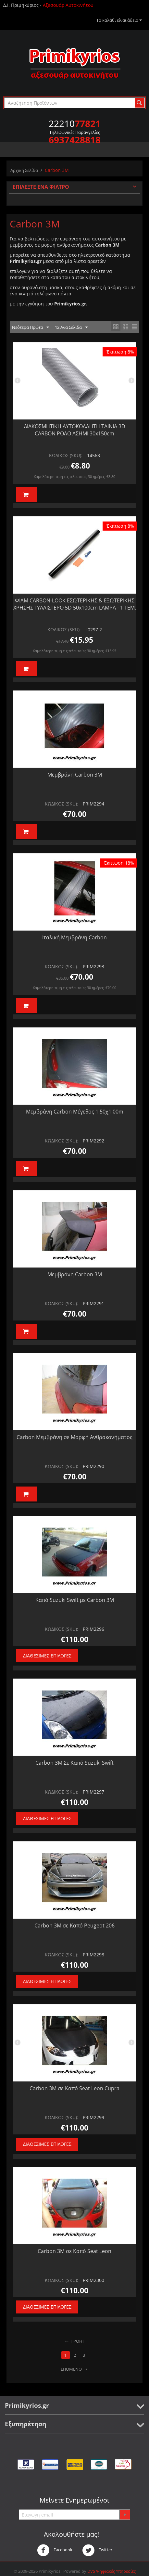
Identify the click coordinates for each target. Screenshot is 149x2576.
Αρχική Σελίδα (24, 170)
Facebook (54, 2550)
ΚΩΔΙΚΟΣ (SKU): (65, 455)
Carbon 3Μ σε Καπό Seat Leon (74, 2251)
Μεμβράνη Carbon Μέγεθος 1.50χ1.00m (74, 1111)
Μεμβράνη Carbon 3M (74, 774)
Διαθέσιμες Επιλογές (47, 1656)
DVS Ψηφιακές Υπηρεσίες (111, 2571)
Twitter (97, 2550)
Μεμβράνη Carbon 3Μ (74, 1274)
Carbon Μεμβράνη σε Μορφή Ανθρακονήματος (74, 1437)
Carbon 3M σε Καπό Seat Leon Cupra (74, 2088)
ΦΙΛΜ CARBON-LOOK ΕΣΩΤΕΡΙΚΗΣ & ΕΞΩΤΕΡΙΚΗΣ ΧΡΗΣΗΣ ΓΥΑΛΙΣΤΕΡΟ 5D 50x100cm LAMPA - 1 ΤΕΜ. (74, 604)
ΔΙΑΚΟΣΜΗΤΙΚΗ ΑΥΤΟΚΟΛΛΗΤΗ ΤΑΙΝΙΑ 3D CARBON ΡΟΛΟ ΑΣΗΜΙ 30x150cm (74, 430)
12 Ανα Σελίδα (71, 327)
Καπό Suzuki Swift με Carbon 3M (74, 1600)
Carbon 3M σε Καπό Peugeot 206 (74, 1925)
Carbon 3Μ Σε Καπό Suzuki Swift (74, 1762)
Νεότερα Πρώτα (30, 327)
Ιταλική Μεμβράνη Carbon (74, 937)
